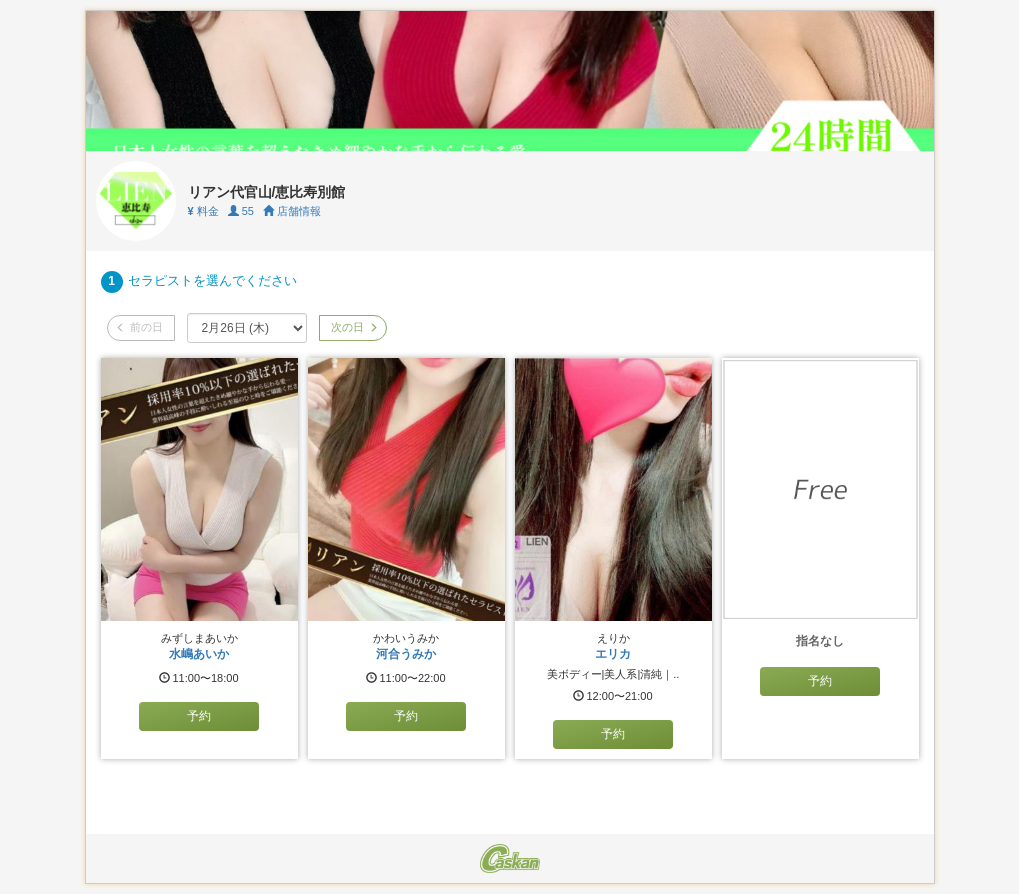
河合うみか (406, 654)
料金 (203, 211)
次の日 (353, 327)
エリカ (613, 654)
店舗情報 (292, 211)
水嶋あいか (199, 654)
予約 (199, 716)
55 (241, 211)
